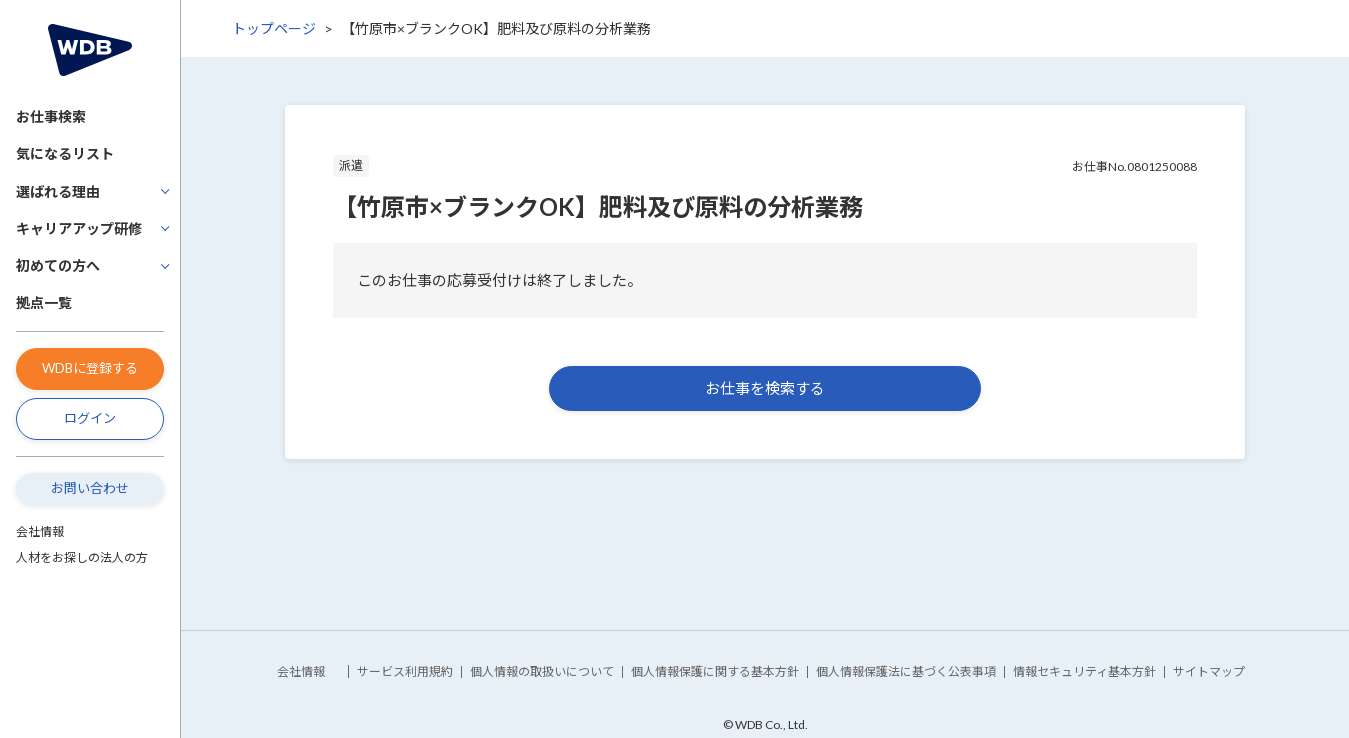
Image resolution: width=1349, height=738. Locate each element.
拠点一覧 (44, 302)
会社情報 (40, 531)
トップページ (274, 28)
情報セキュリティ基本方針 (1084, 671)
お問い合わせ (90, 488)
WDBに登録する (90, 368)
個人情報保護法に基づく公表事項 (906, 671)
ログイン (90, 418)
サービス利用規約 (405, 671)
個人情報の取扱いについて (542, 671)
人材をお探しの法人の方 (82, 557)
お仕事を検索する (765, 388)
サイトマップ (1209, 671)
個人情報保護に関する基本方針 (715, 671)
